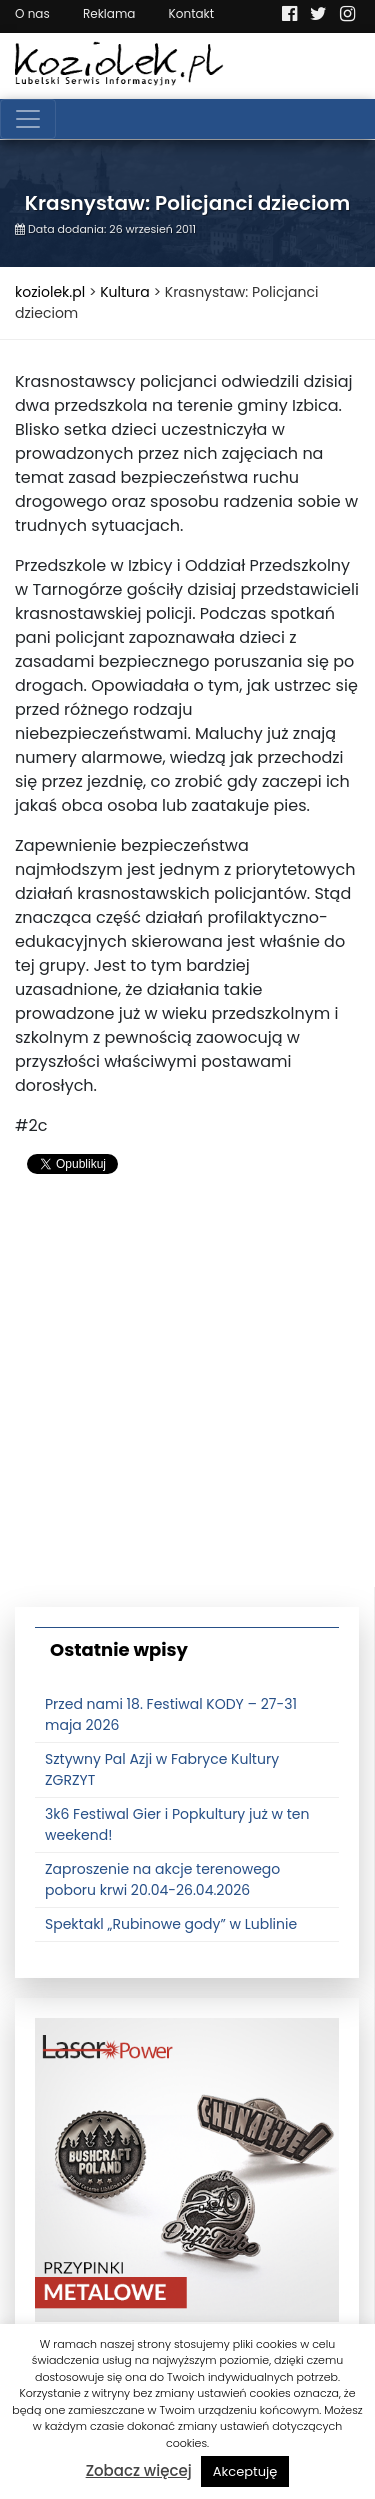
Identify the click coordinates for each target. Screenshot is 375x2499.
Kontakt (192, 13)
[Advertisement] (187, 1399)
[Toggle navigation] (28, 119)
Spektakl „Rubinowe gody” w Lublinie (171, 1924)
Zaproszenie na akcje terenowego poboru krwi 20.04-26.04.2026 (162, 1879)
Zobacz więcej (139, 2470)
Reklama (109, 13)
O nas (32, 13)
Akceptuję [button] (245, 2471)
